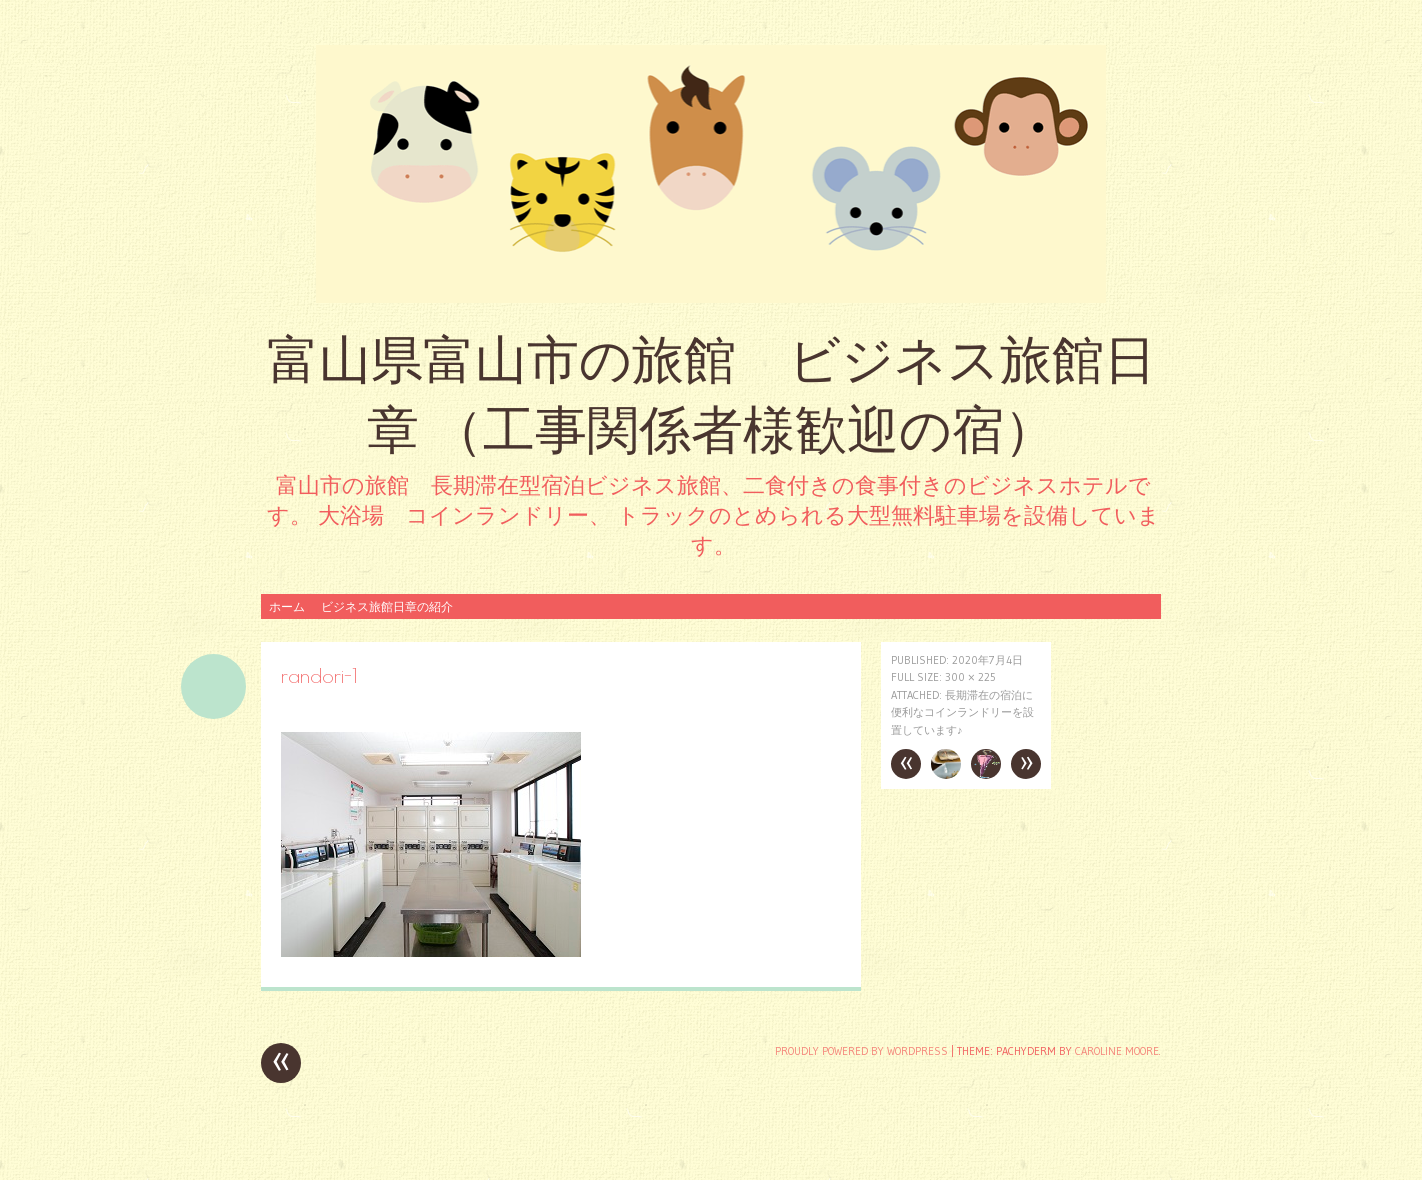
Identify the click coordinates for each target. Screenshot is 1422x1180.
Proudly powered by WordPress (861, 1051)
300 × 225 (970, 677)
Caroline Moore (1117, 1051)
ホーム (287, 606)
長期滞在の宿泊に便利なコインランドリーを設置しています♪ (962, 712)
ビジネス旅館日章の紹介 (387, 606)
